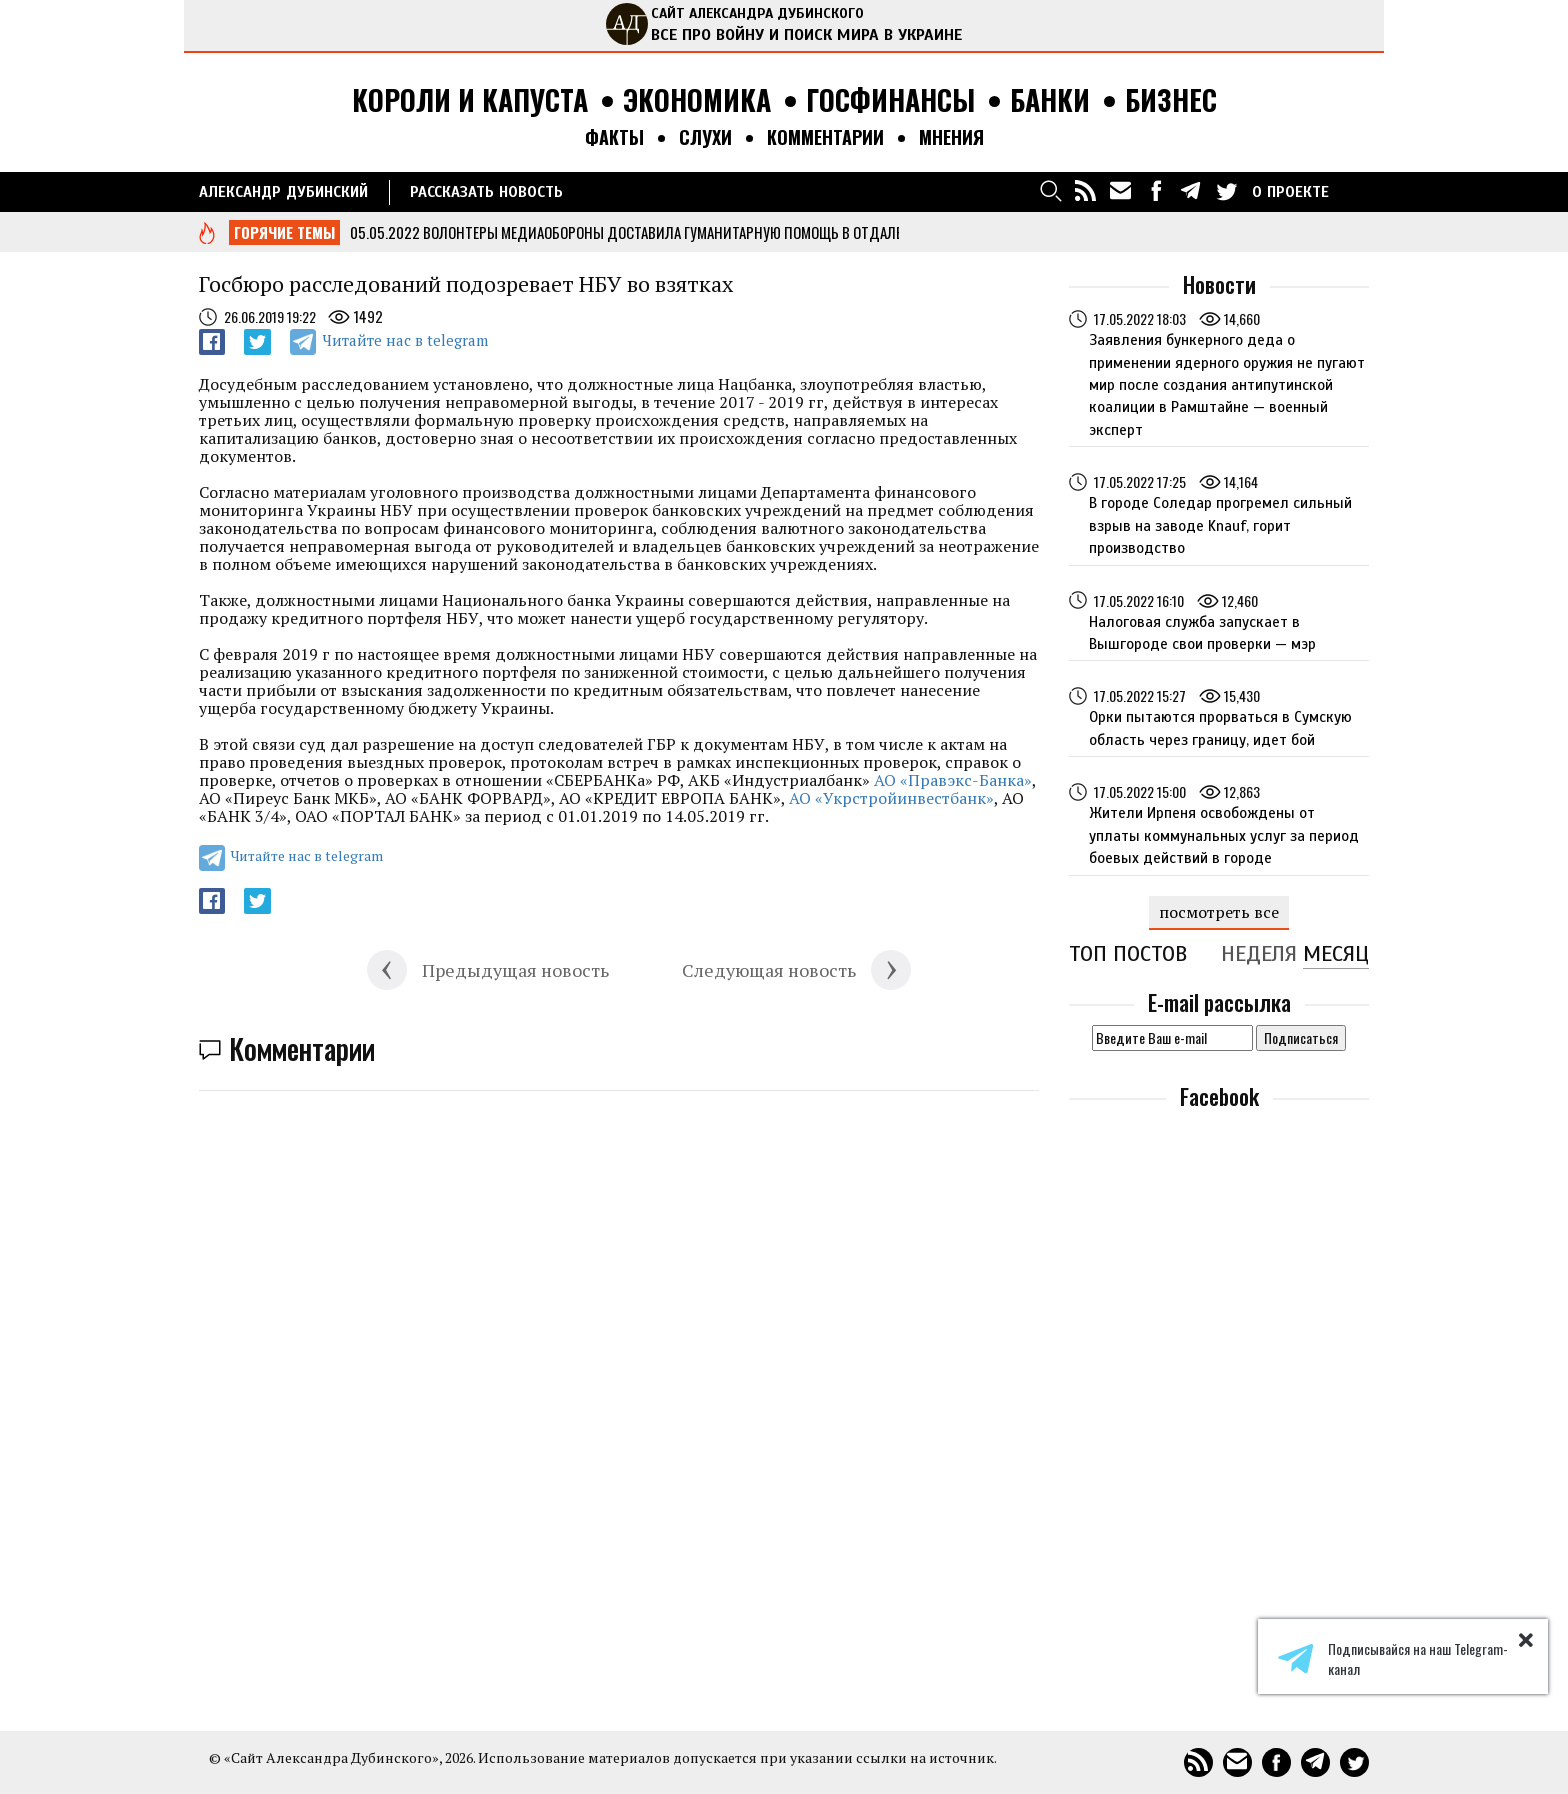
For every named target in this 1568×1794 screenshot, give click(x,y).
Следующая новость (769, 970)
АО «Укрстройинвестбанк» (891, 798)
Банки (1050, 100)
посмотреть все (1219, 912)
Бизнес (1171, 100)
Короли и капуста (470, 100)
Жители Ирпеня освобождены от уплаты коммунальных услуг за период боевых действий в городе (1224, 835)
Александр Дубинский (283, 192)
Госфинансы (890, 100)
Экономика (697, 100)
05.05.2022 (385, 232)
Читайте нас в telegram (405, 340)
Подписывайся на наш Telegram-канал (1393, 1659)
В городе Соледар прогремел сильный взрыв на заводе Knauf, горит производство (1220, 525)
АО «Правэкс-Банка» (953, 780)
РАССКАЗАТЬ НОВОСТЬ (486, 192)
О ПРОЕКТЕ (1290, 192)
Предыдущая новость (515, 970)
